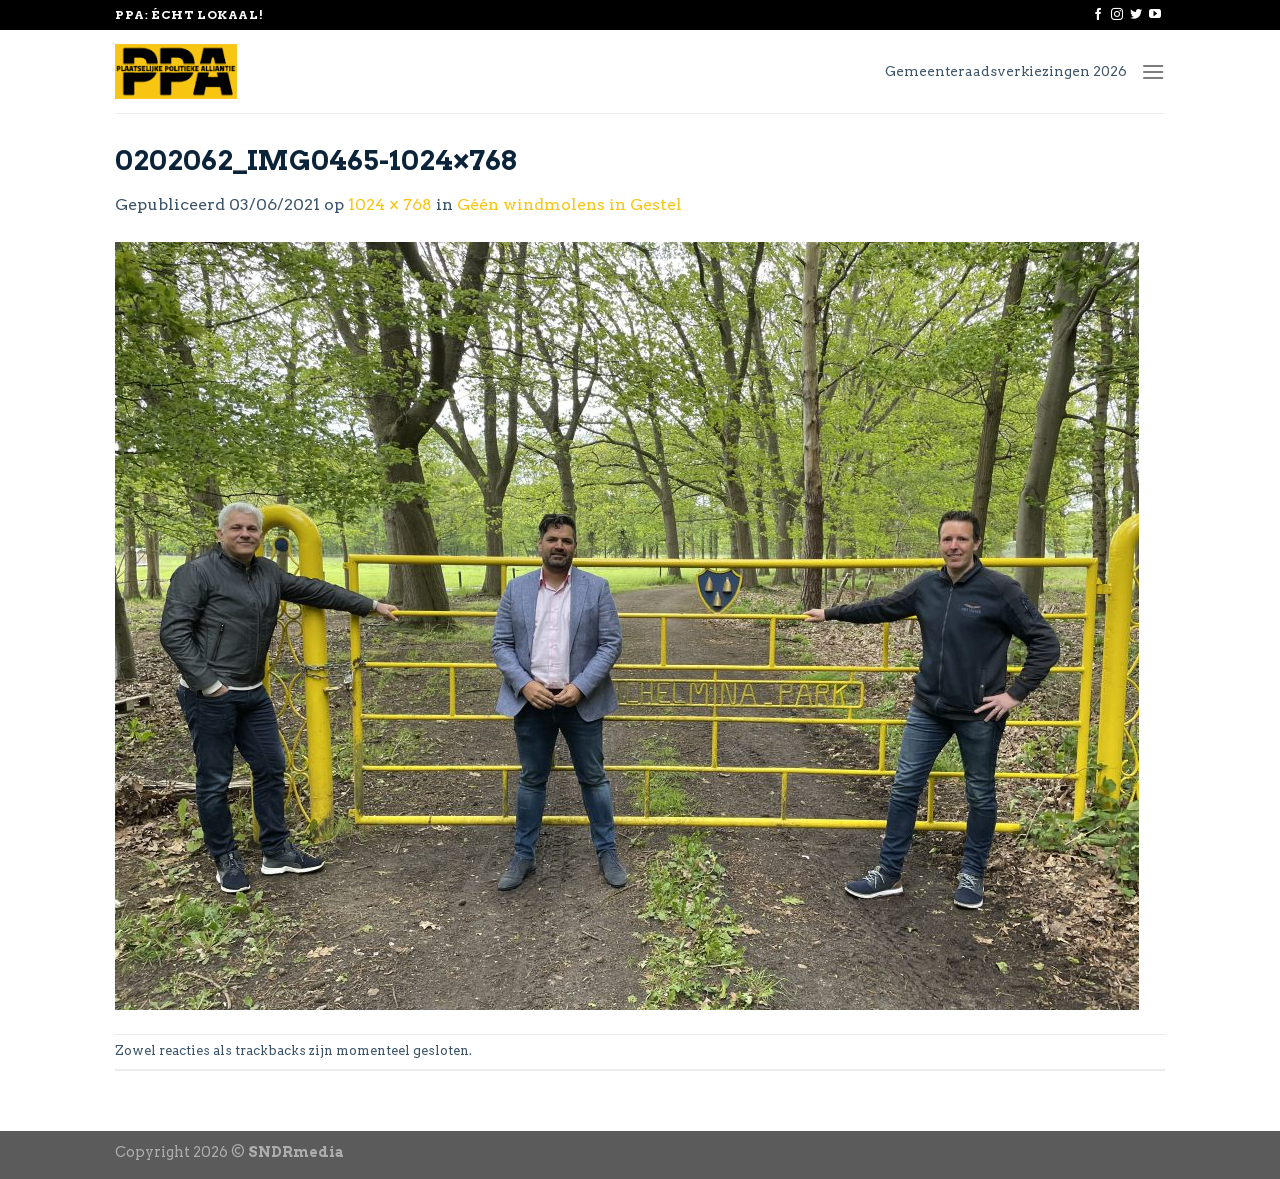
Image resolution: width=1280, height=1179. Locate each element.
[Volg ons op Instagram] (1117, 15)
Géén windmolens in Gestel (569, 204)
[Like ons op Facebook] (1098, 15)
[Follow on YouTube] (1155, 15)
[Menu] (1153, 71)
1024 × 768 (390, 204)
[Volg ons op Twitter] (1136, 15)
